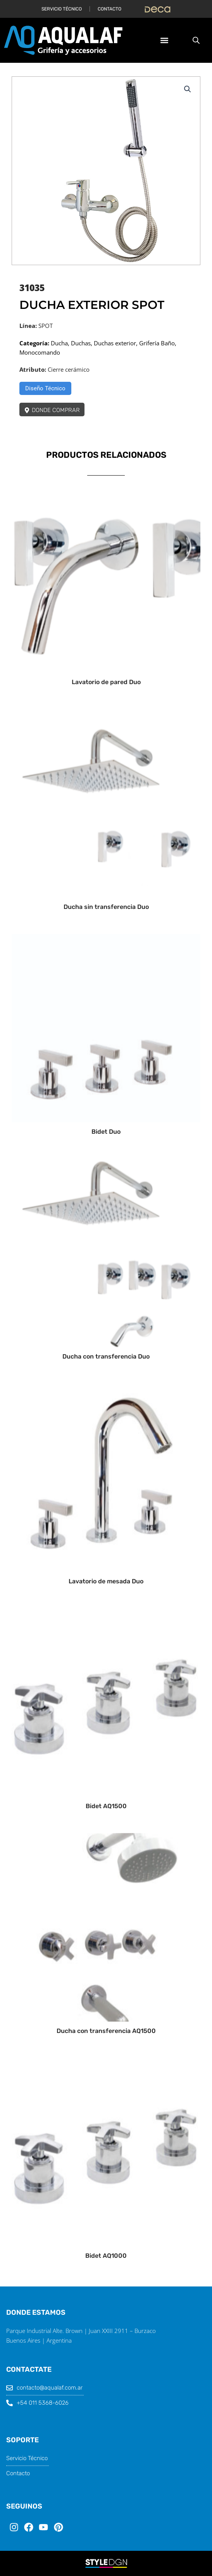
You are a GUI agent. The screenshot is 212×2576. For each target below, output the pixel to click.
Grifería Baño (157, 343)
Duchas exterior (115, 343)
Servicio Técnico (61, 9)
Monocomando (39, 352)
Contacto (109, 9)
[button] (164, 40)
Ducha (59, 343)
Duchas (81, 343)
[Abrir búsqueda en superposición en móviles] (196, 40)
